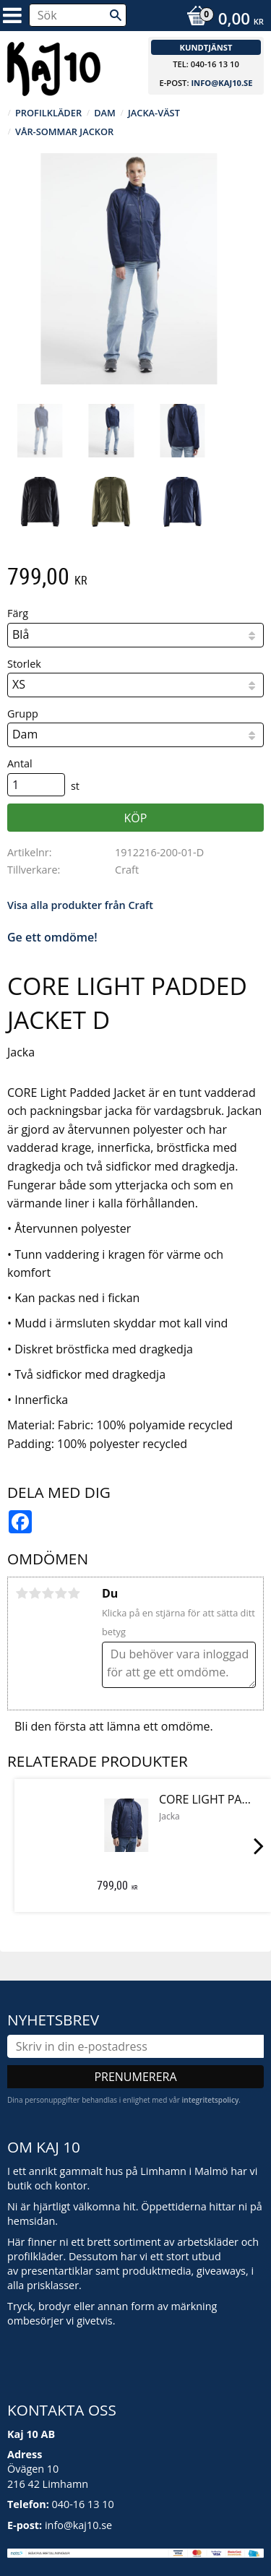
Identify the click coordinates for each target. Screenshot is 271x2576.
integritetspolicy (209, 2100)
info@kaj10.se (221, 82)
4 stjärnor (60, 1593)
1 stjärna (21, 1593)
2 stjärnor (34, 1593)
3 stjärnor (47, 1593)
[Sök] (115, 15)
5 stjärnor (73, 1593)
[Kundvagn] (221, 20)
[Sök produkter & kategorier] (77, 15)
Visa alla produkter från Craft (80, 905)
